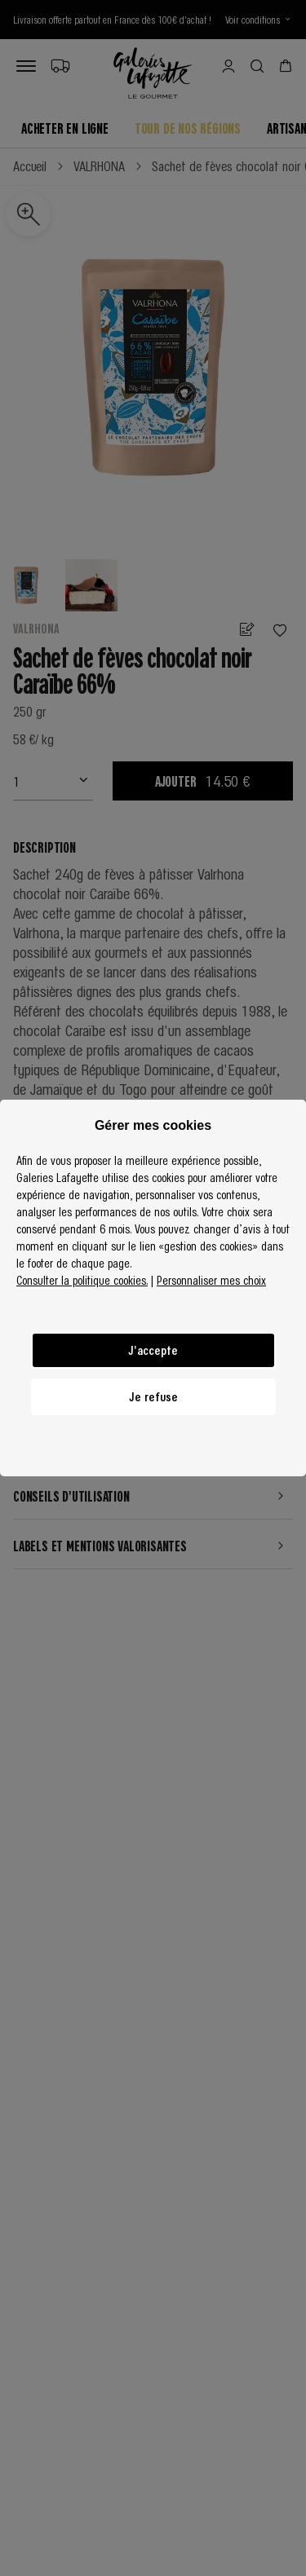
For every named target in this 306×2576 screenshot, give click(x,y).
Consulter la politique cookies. (82, 1280)
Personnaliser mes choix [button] (211, 1280)
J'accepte (153, 1350)
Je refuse (153, 1396)
